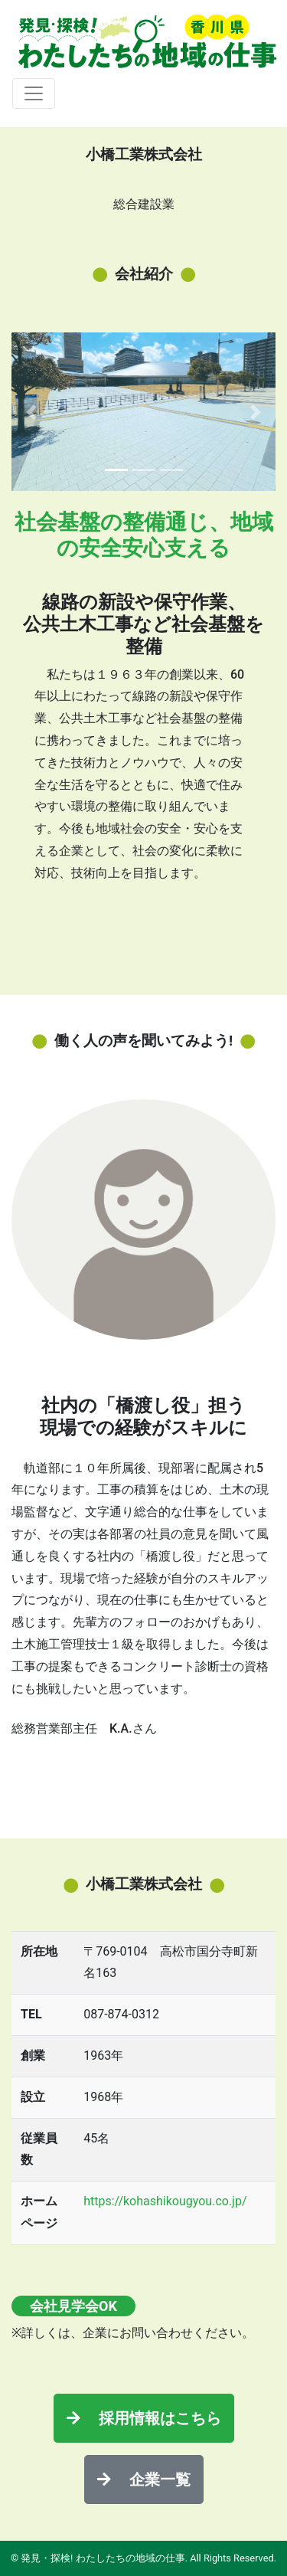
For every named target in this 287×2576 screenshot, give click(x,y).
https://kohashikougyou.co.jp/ (164, 2201)
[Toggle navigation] (33, 93)
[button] (31, 411)
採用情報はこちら (144, 2418)
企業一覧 (144, 2479)
